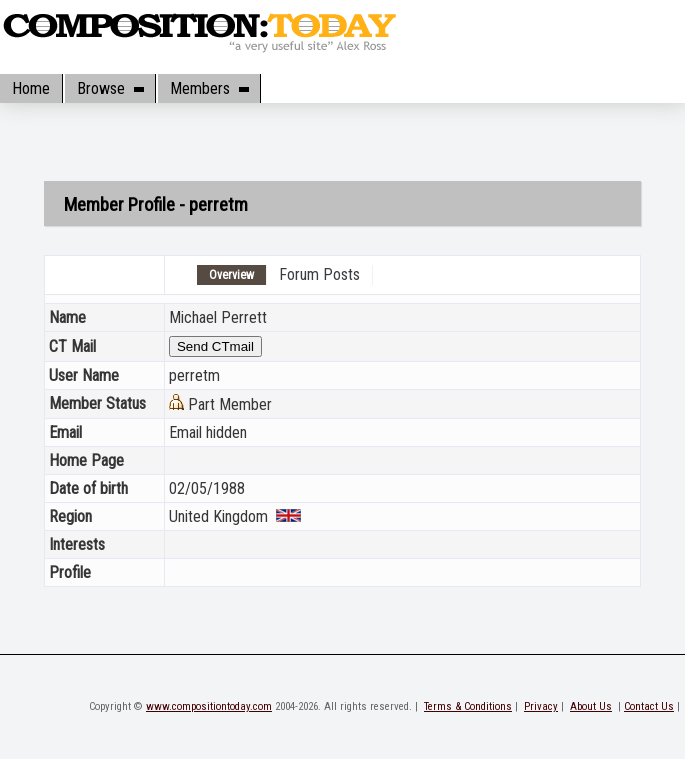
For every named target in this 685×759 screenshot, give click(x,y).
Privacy (541, 706)
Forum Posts (319, 274)
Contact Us (649, 706)
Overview (231, 275)
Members (209, 88)
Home (31, 88)
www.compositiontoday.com (209, 706)
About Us (591, 706)
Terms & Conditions (468, 706)
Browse (110, 88)
